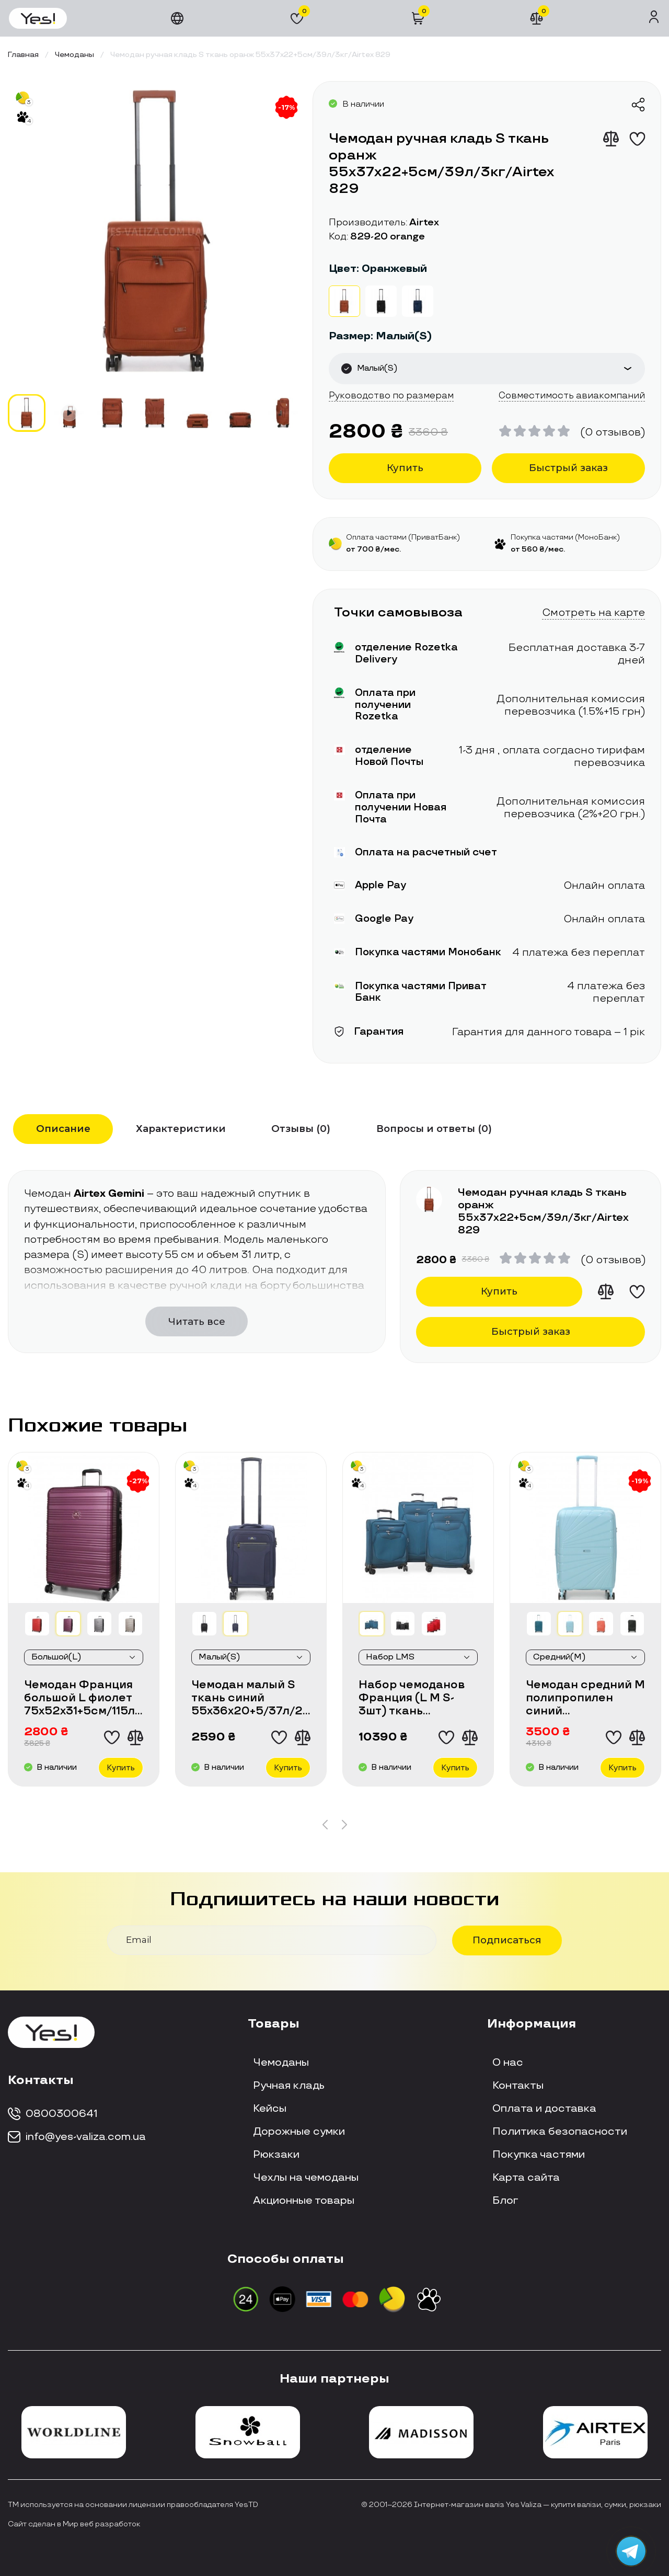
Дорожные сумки (299, 2131)
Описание (63, 1129)
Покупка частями (538, 2154)
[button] (325, 1824)
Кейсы (269, 2108)
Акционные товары (303, 2200)
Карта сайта (526, 2177)
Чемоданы (281, 2062)
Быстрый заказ (568, 468)
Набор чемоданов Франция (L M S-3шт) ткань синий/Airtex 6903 (413, 1698)
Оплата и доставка (544, 2108)
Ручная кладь (289, 2085)
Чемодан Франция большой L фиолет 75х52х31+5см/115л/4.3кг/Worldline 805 (83, 1698)
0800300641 (53, 2114)
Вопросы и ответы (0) (434, 1129)
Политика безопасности (559, 2131)
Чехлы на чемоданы (306, 2177)
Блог (505, 2200)
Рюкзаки (276, 2154)
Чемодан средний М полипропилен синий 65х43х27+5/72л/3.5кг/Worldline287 (585, 1698)
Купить (405, 468)
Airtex (424, 222)
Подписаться (506, 1940)
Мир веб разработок (101, 2524)
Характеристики (181, 1129)
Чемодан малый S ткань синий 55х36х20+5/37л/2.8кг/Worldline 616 (250, 1698)
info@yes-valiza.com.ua (77, 2137)
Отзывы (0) (300, 1129)
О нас (507, 2062)
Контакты (518, 2085)
